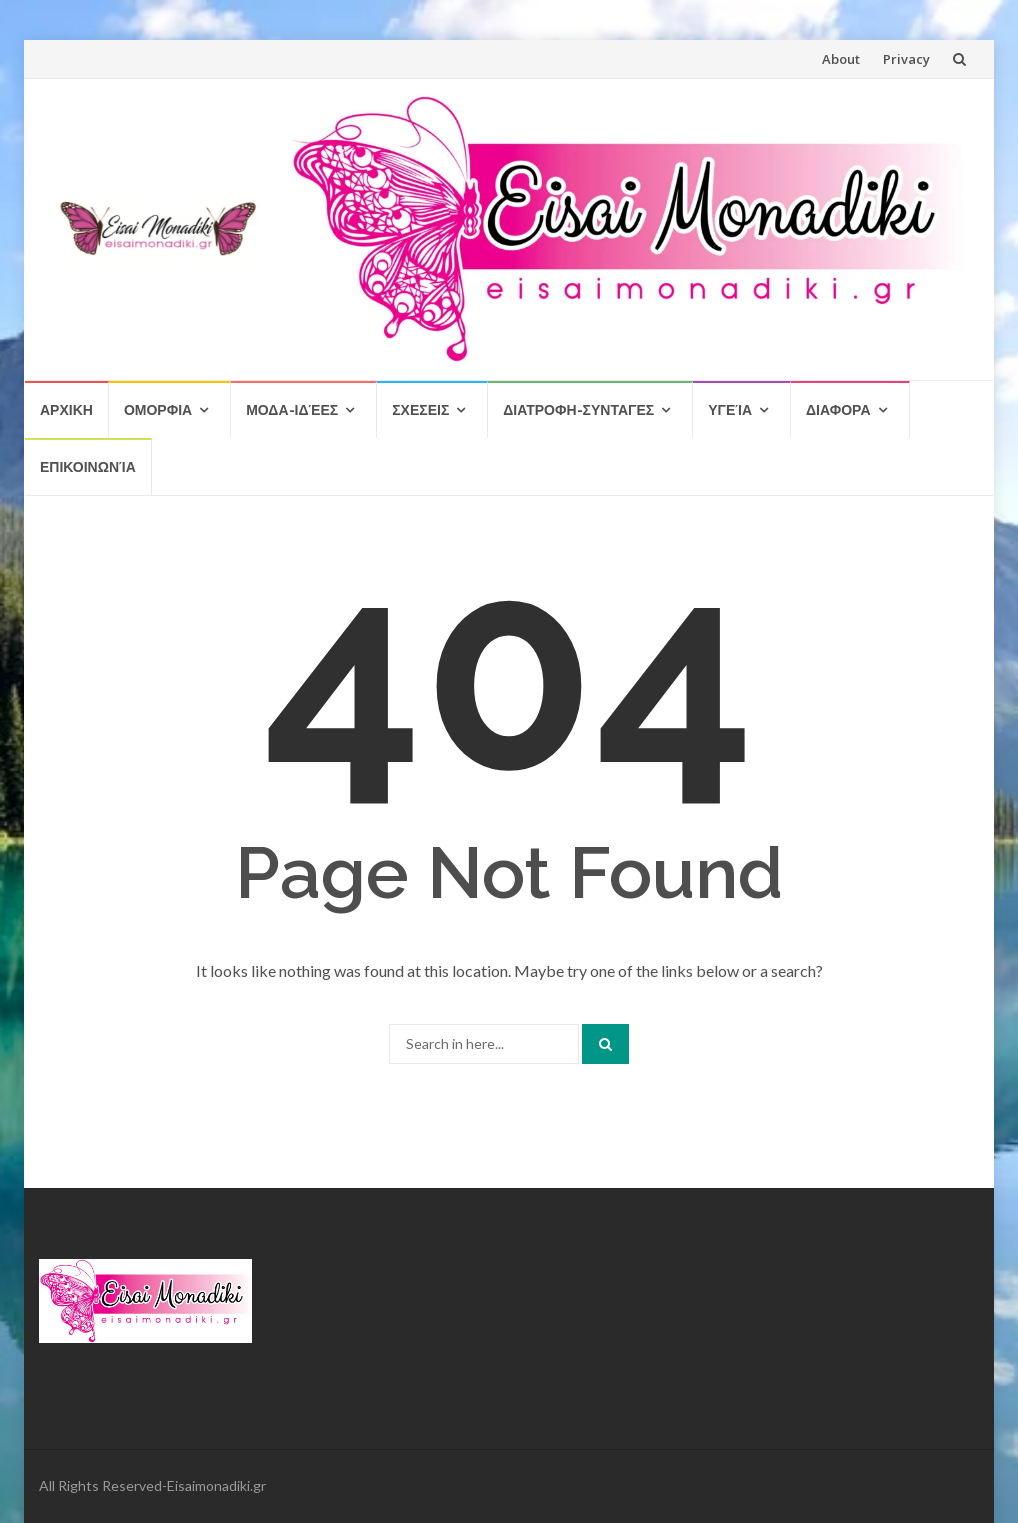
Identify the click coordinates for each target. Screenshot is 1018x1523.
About (841, 59)
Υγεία (730, 409)
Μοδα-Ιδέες (292, 409)
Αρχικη (66, 409)
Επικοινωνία (88, 466)
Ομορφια (158, 409)
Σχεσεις (420, 409)
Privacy (906, 59)
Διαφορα (838, 409)
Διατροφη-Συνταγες (578, 409)
